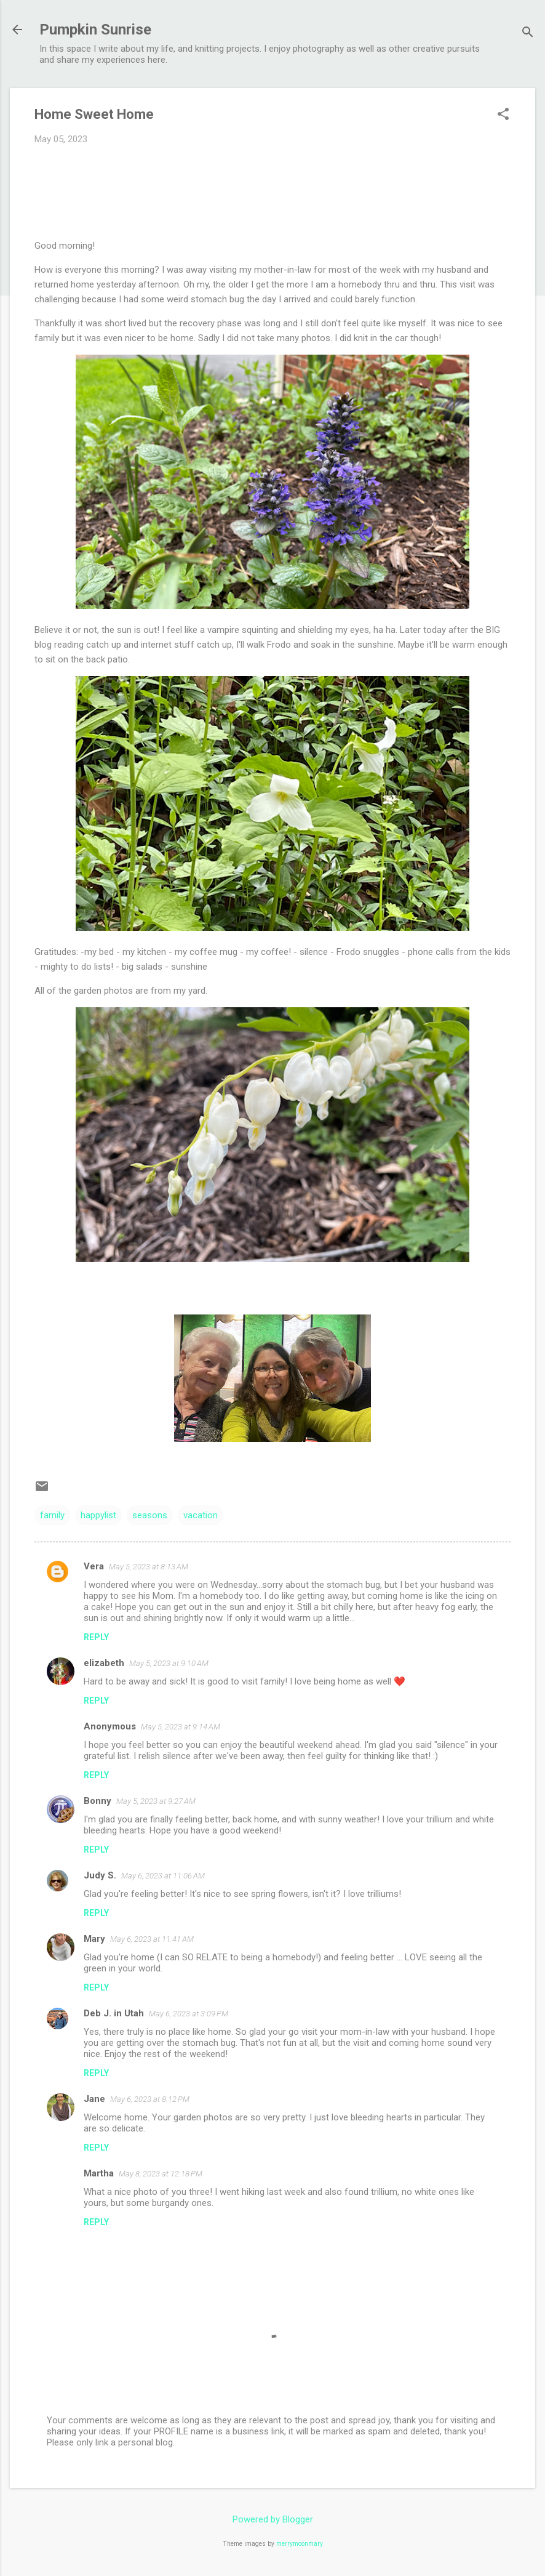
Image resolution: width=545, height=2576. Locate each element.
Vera (94, 1566)
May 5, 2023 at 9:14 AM (180, 1726)
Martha (99, 2173)
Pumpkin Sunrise (95, 29)
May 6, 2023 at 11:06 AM (163, 1875)
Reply (96, 1637)
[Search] (527, 33)
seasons (149, 1515)
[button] (503, 115)
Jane (94, 2098)
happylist (98, 1515)
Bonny (97, 1800)
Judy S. (100, 1875)
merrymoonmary (299, 2544)
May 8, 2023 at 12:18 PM (160, 2173)
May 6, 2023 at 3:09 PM (188, 2013)
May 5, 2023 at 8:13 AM (148, 1566)
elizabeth (104, 1662)
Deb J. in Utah (114, 2013)
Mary (94, 1938)
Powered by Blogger (273, 2519)
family (52, 1515)
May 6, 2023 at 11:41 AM (152, 1939)
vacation (200, 1515)
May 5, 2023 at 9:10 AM (169, 1663)
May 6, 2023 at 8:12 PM (149, 2099)
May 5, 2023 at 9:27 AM (156, 1801)
